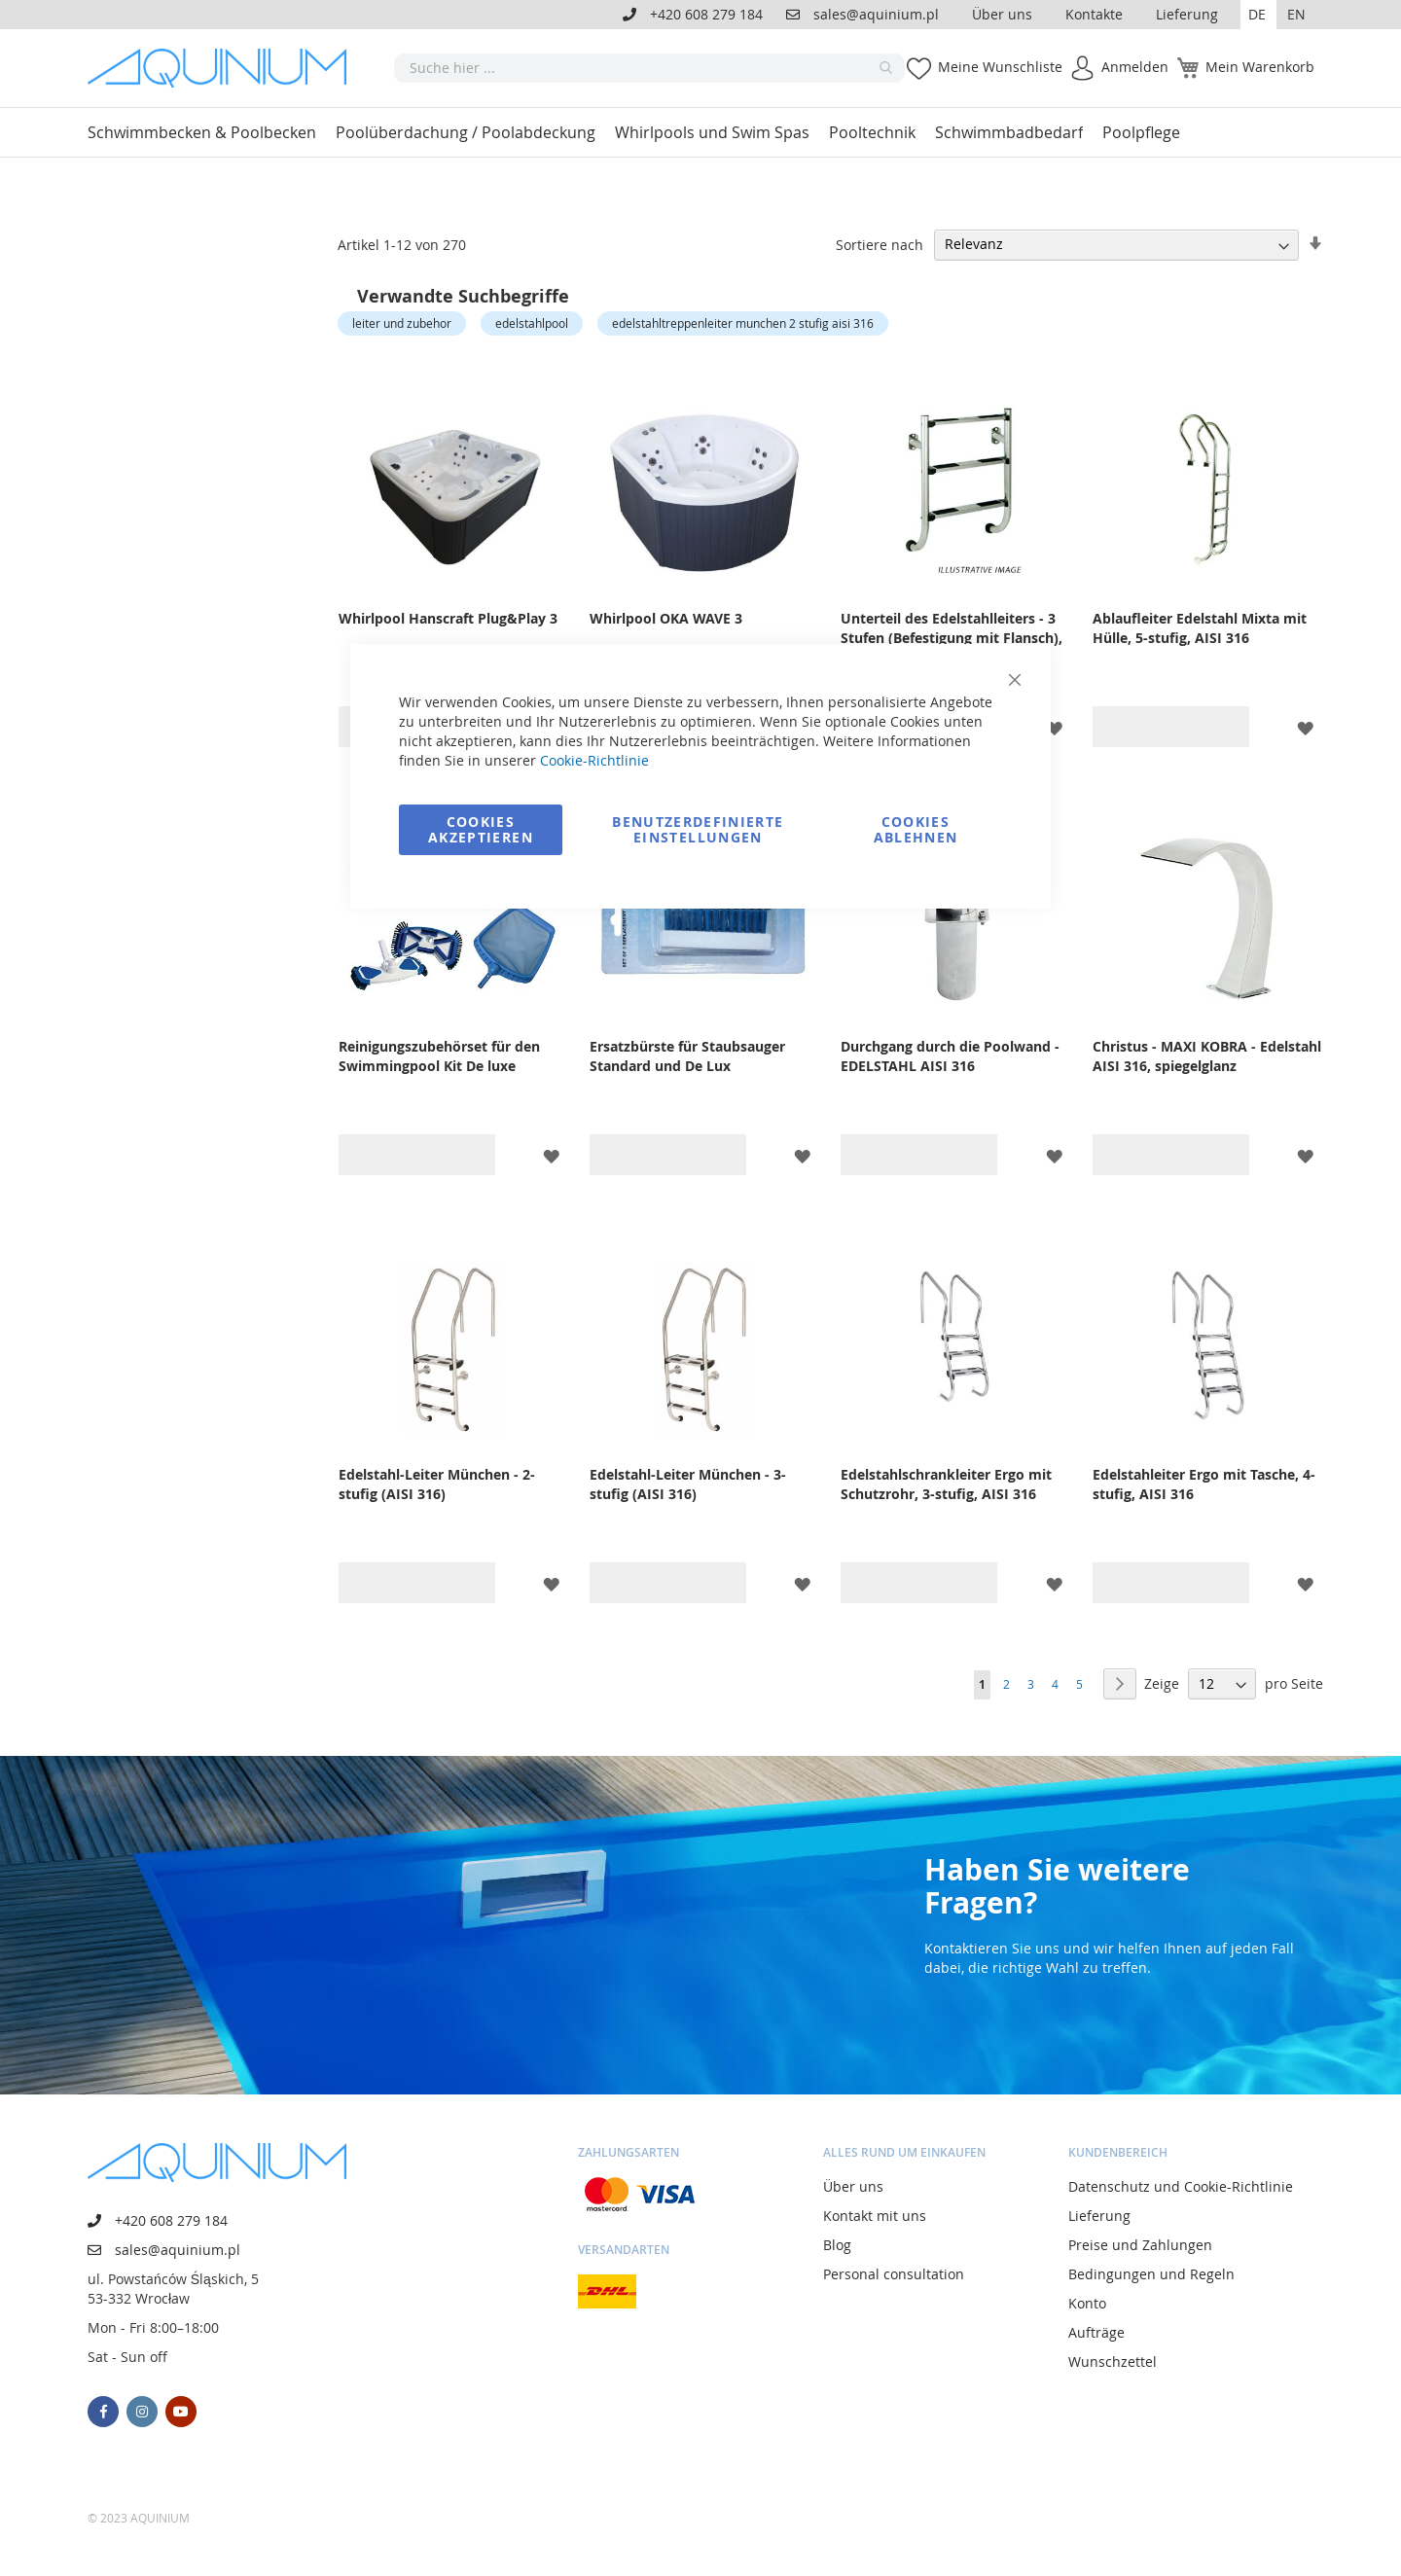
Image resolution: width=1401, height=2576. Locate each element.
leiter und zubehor (401, 323)
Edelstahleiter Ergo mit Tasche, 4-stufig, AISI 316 (1204, 1484)
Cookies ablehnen (916, 829)
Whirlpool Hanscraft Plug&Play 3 (448, 618)
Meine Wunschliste (1000, 66)
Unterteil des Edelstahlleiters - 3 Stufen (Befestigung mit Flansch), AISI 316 (951, 637)
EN (1296, 14)
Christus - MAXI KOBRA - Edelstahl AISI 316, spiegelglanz (1207, 1056)
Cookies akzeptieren (480, 829)
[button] (1258, 14)
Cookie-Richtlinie (594, 760)
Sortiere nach (879, 243)
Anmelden (1134, 66)
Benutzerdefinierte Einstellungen (697, 829)
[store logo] (224, 68)
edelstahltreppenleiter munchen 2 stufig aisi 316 (743, 323)
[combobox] (649, 68)
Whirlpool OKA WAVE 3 (666, 618)
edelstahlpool (531, 323)
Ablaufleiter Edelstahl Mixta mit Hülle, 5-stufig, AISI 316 (1200, 628)
